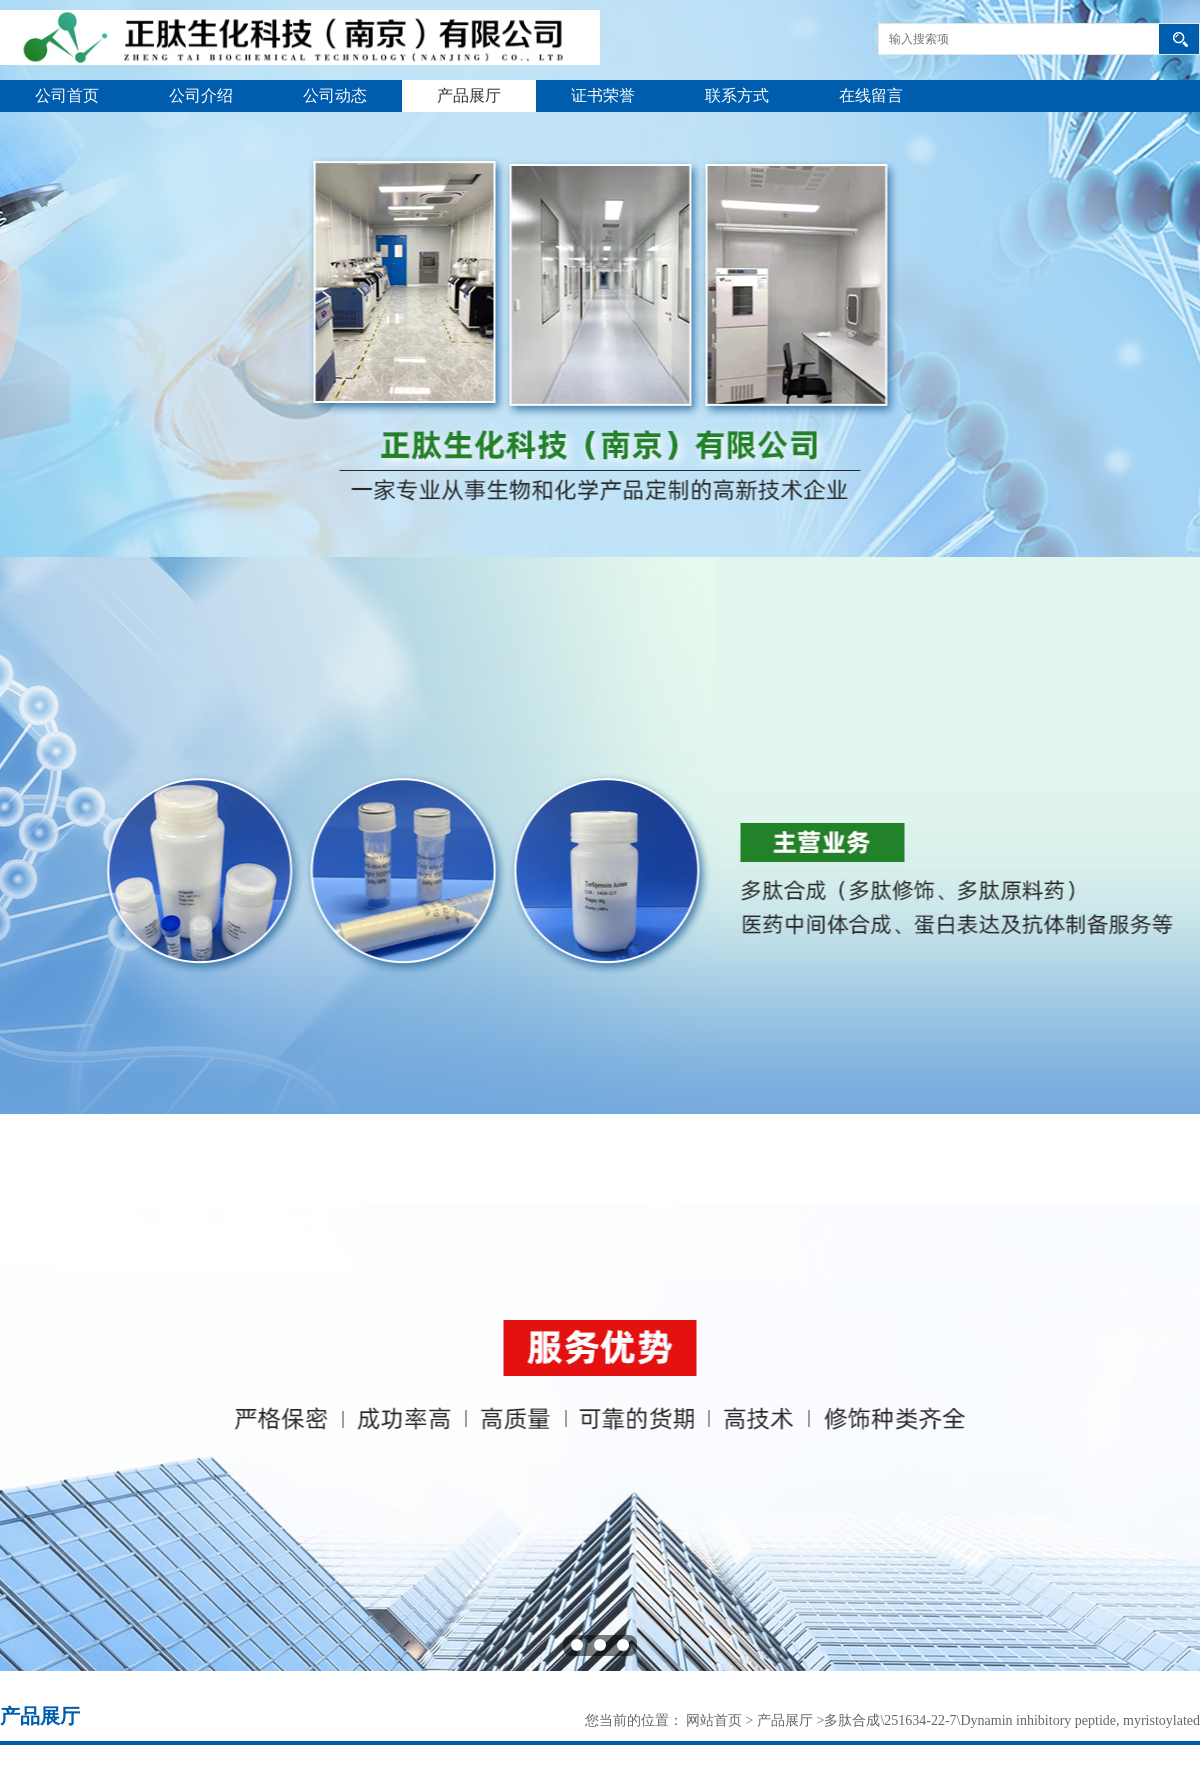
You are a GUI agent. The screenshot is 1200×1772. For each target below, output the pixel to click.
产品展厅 (469, 95)
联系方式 (737, 95)
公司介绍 (201, 95)
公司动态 (335, 95)
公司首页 (67, 95)
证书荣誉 (603, 95)
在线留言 (871, 95)
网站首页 (714, 1720)
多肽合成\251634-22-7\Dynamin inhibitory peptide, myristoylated (1012, 1720)
